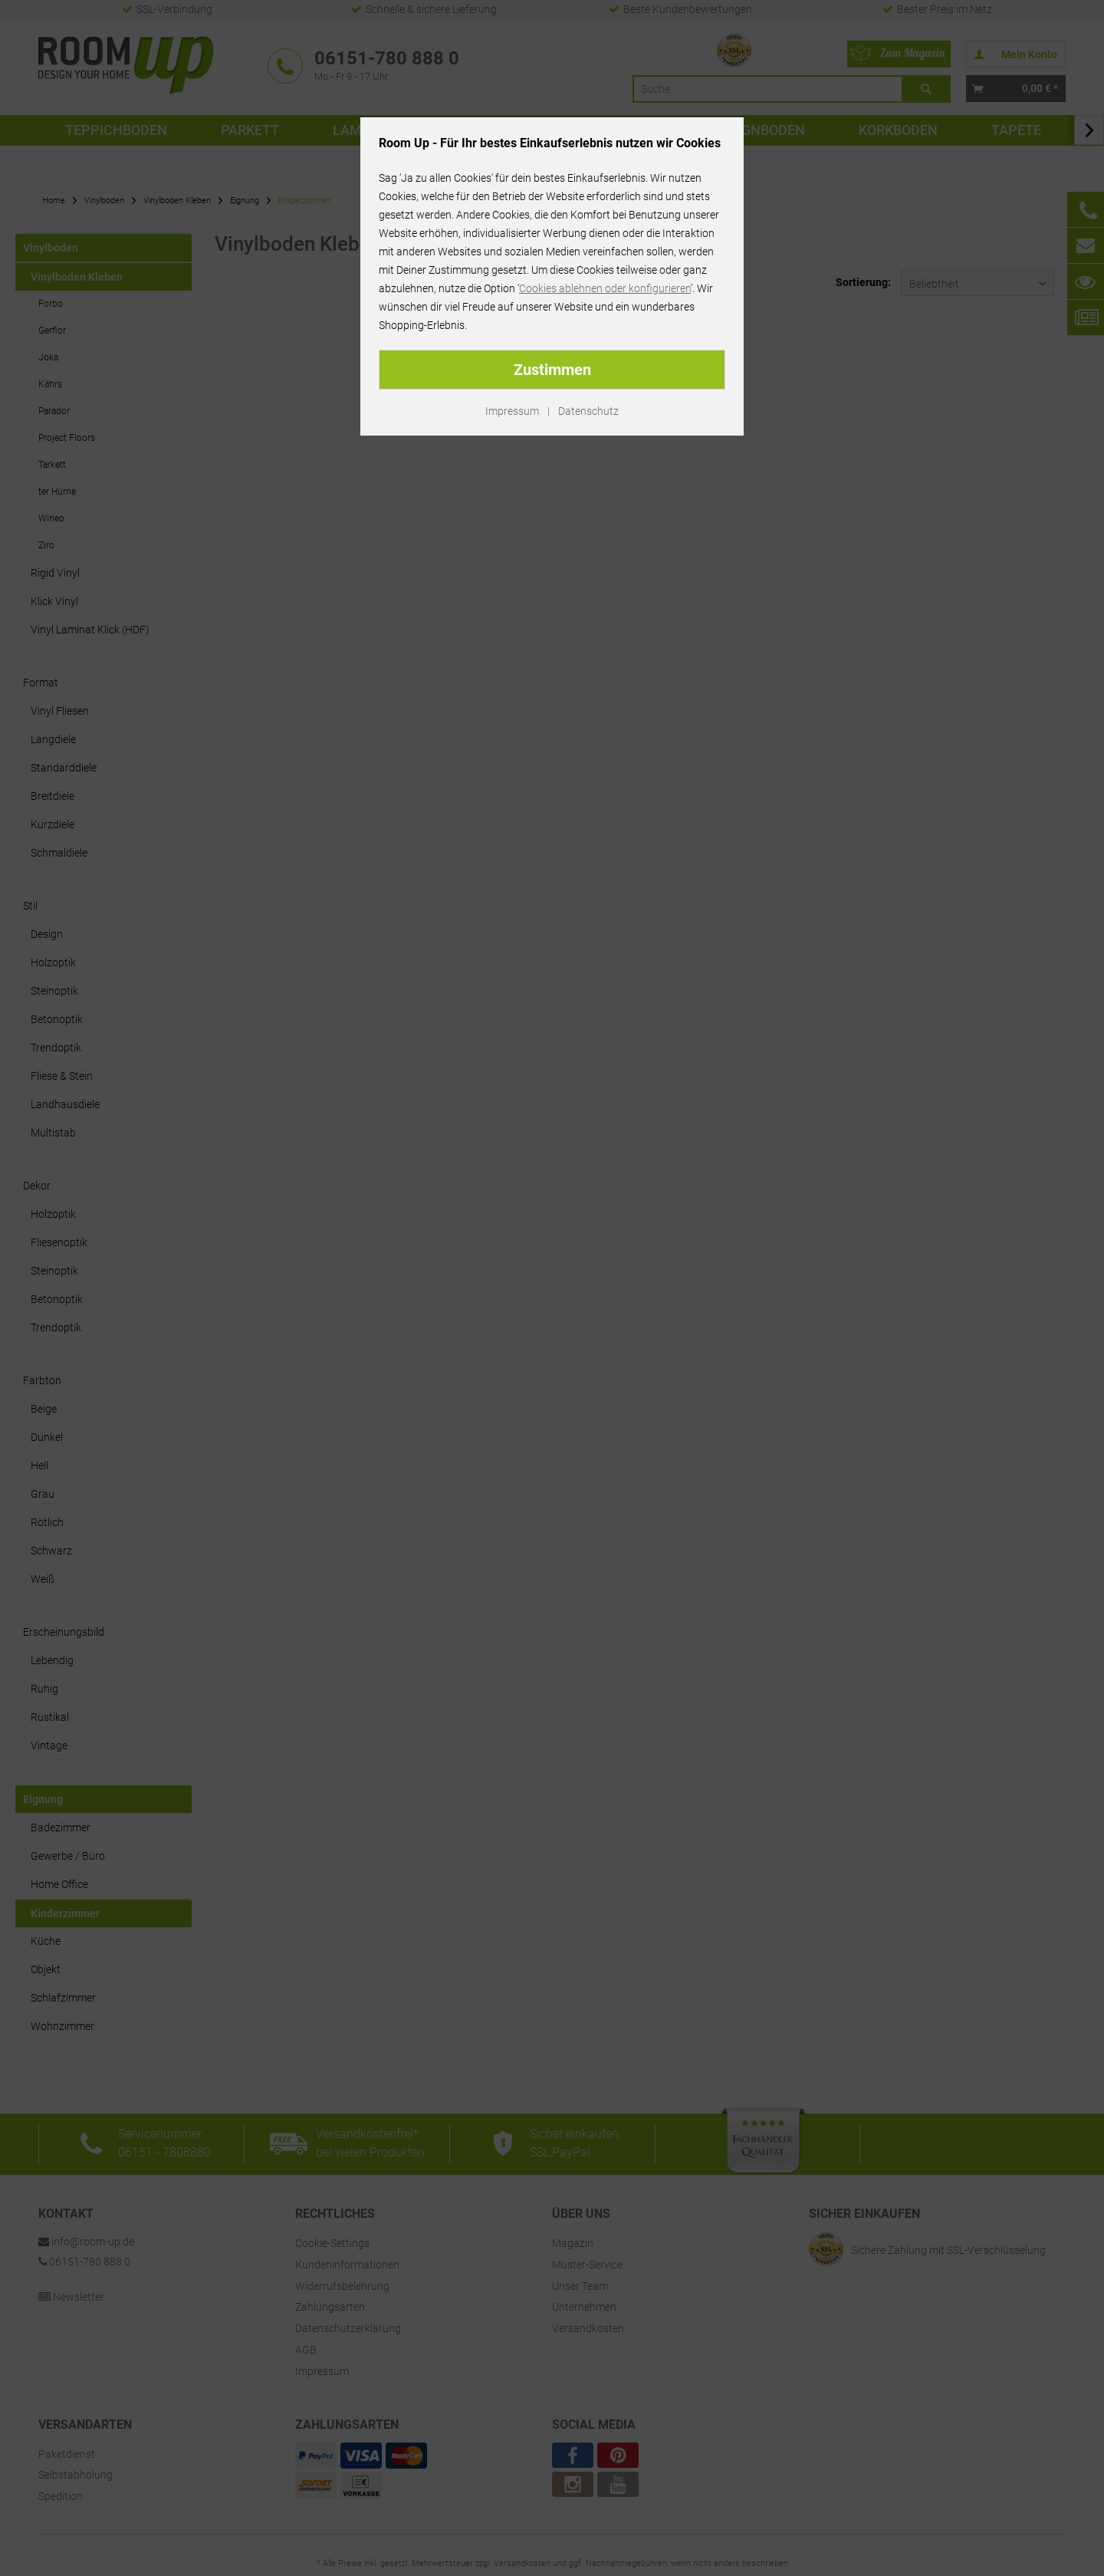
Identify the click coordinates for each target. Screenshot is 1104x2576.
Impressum (512, 411)
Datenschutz (588, 411)
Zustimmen (552, 369)
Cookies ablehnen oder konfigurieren (605, 288)
